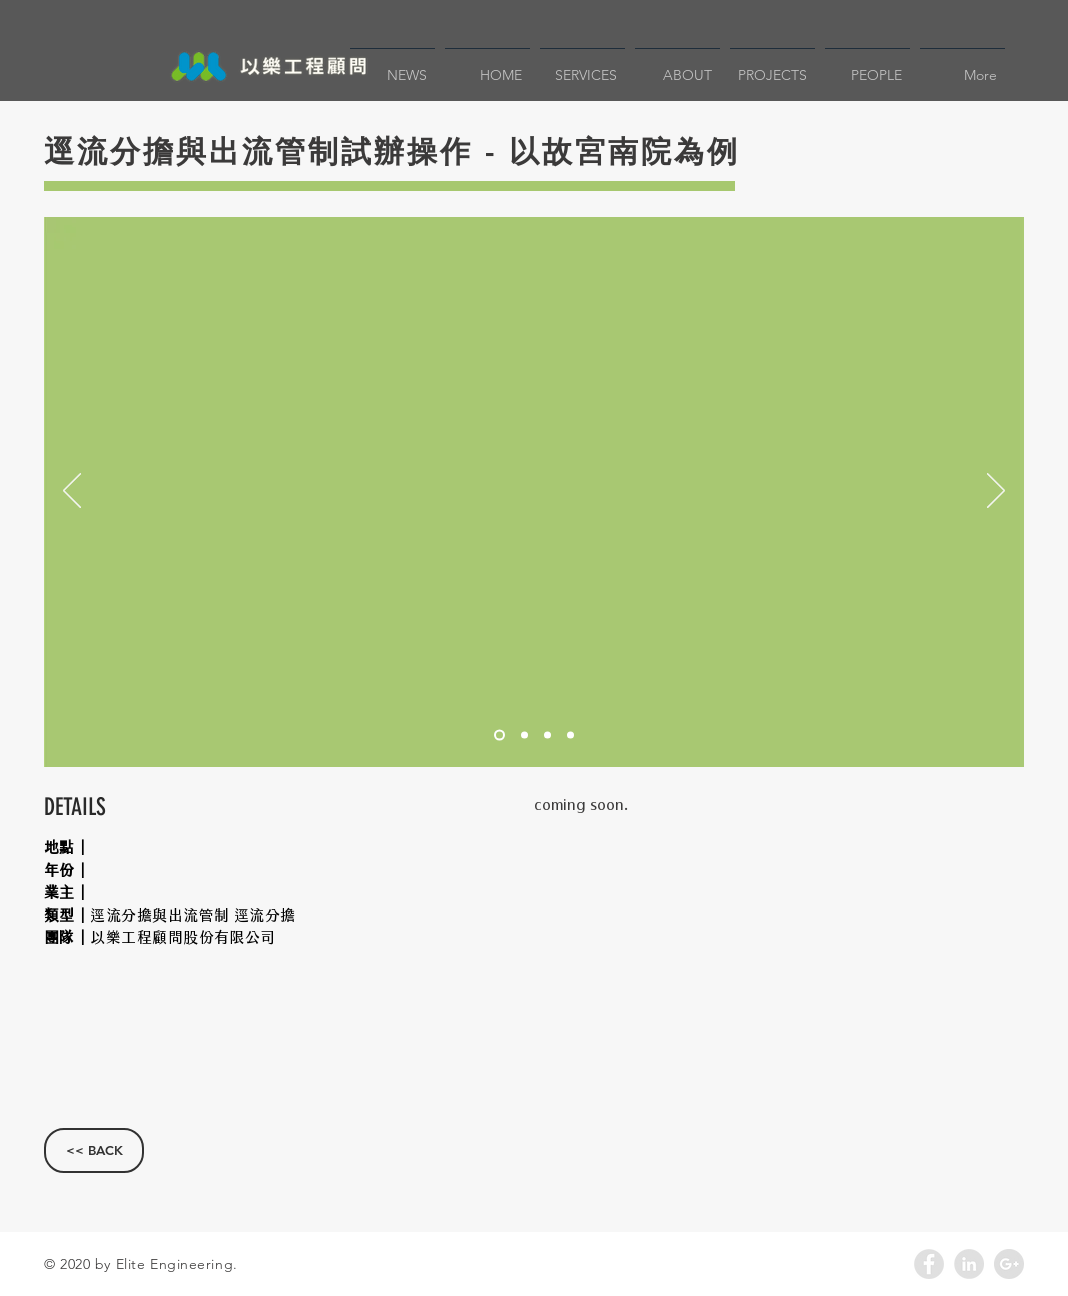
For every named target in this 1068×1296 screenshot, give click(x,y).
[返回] (72, 492)
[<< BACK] (94, 1150)
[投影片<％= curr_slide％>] (499, 735)
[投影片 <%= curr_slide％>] (524, 735)
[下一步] (996, 492)
